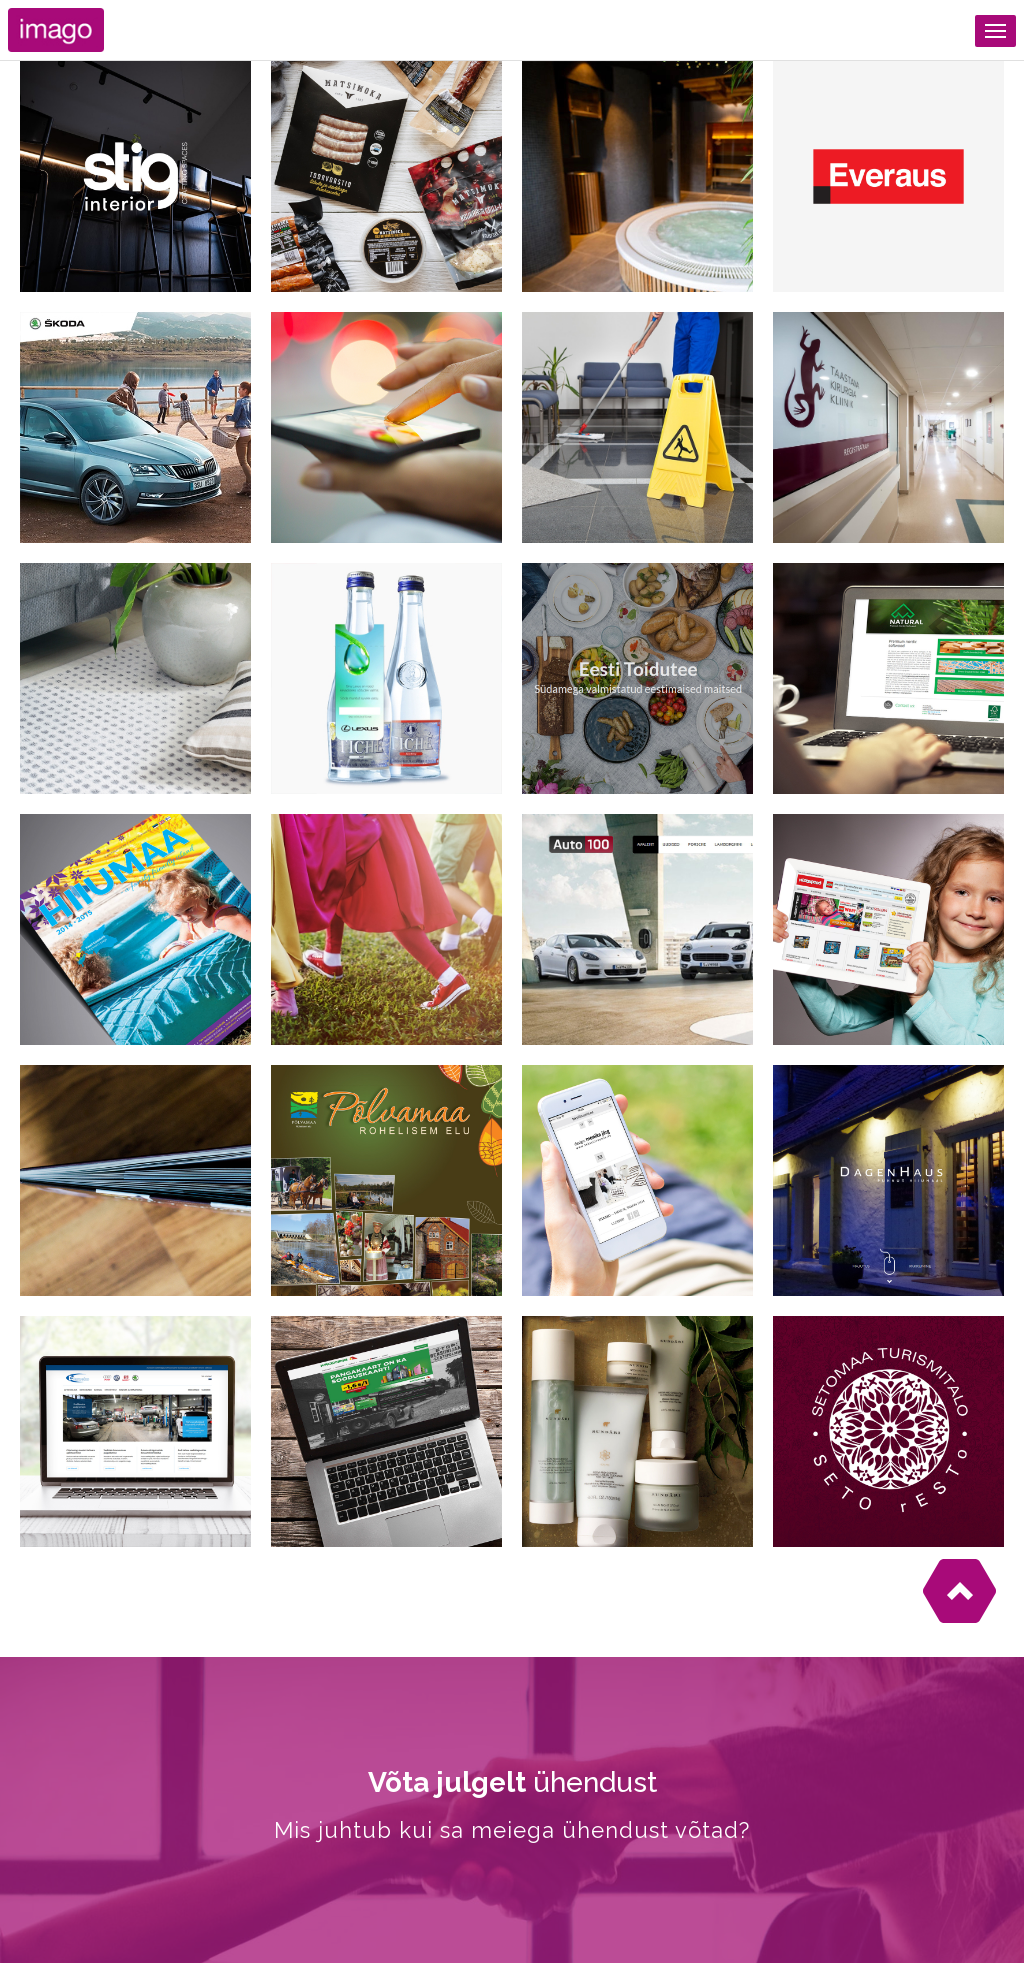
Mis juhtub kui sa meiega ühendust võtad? (512, 1830)
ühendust (512, 1782)
